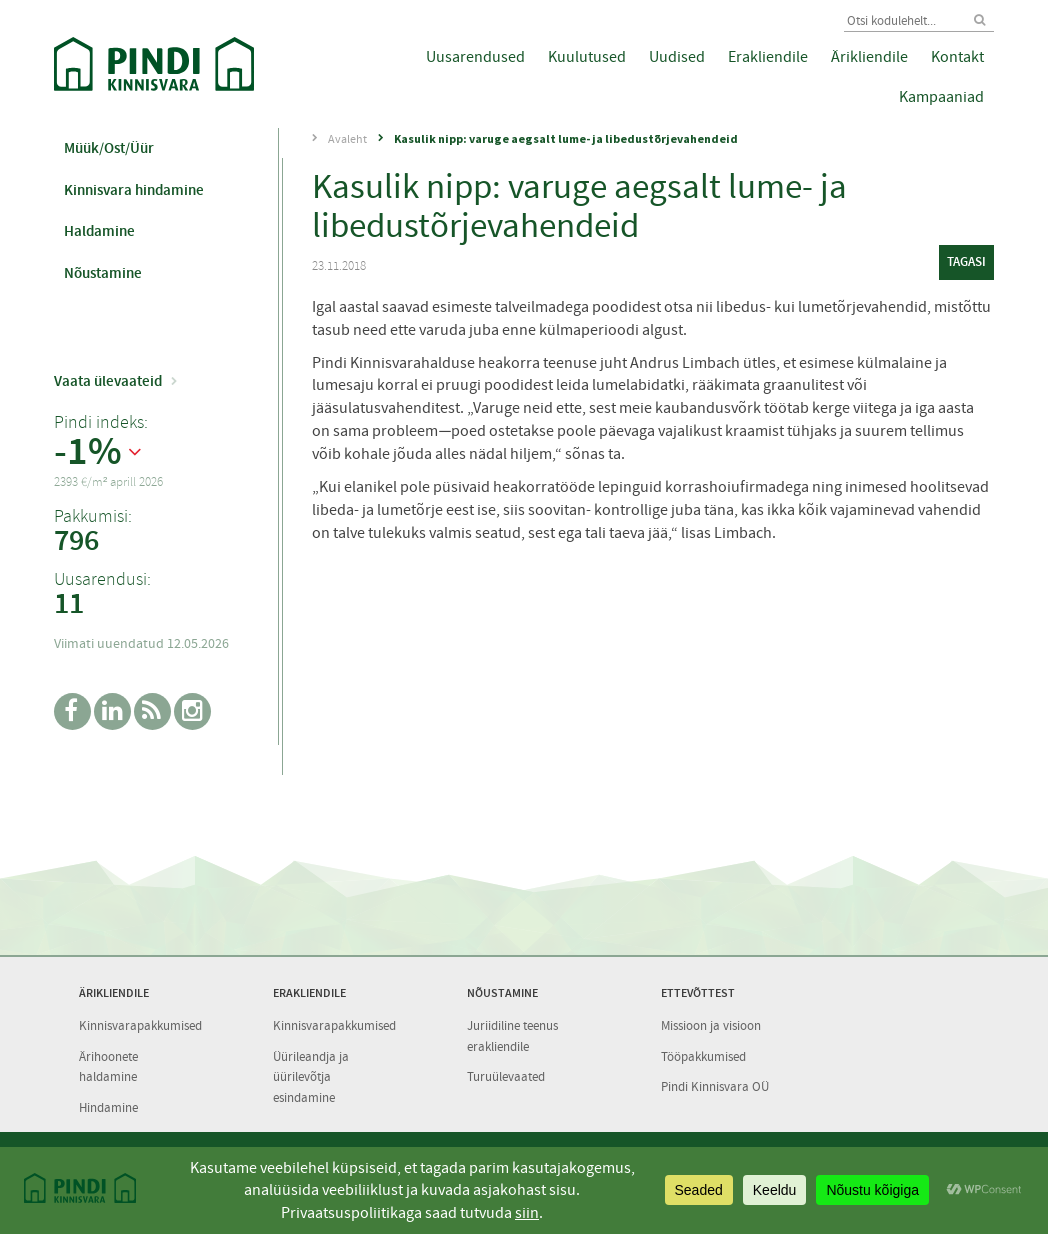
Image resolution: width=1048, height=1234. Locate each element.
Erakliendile (768, 57)
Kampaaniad (941, 97)
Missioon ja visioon (711, 1025)
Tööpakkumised (703, 1056)
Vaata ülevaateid (108, 381)
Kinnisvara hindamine (134, 190)
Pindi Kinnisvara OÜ (715, 1086)
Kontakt (957, 57)
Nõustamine (103, 273)
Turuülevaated (506, 1076)
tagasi (966, 261)
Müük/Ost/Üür (109, 148)
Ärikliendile (869, 57)
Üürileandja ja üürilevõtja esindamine (311, 1077)
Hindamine (108, 1107)
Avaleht (347, 139)
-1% (88, 452)
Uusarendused (475, 57)
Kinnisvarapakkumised (140, 1025)
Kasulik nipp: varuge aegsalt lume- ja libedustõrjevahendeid (566, 138)
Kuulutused (587, 57)
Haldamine (99, 231)
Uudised (677, 57)
